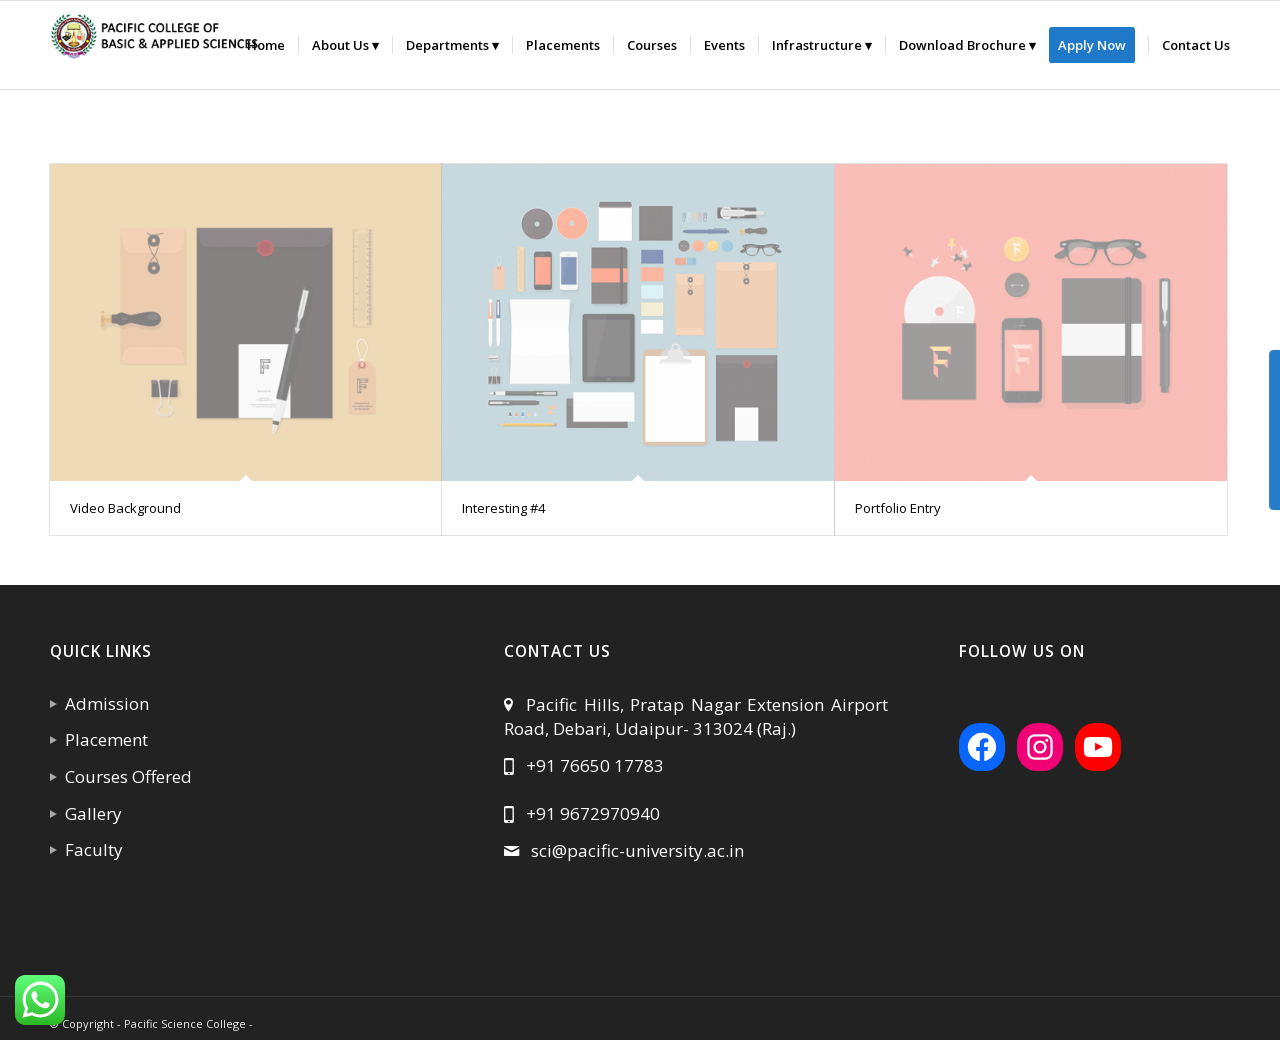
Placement (102, 739)
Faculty (90, 849)
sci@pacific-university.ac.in (637, 850)
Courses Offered (124, 776)
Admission (103, 703)
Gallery (89, 813)
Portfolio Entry (898, 508)
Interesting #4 (503, 508)
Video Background (125, 508)
